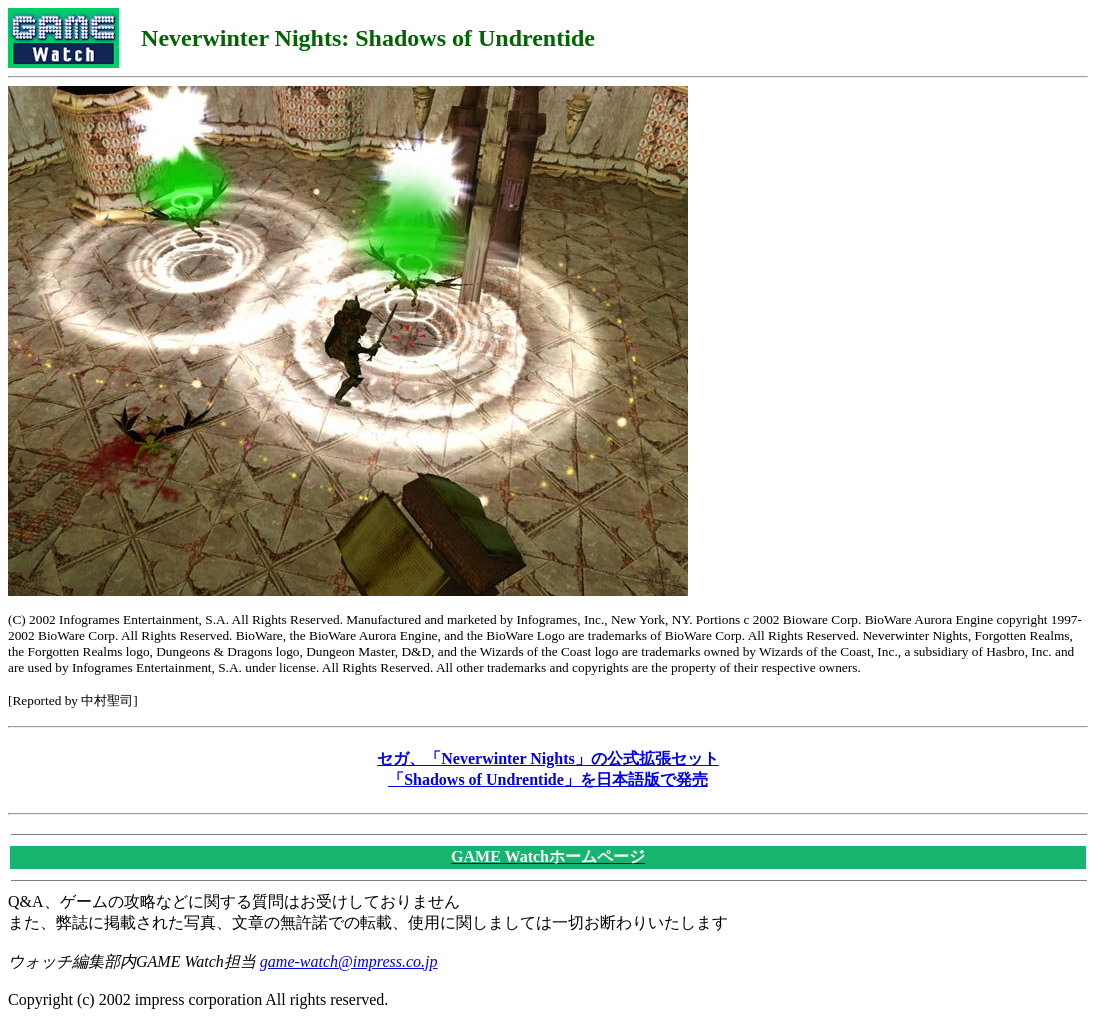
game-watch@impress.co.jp (349, 961)
